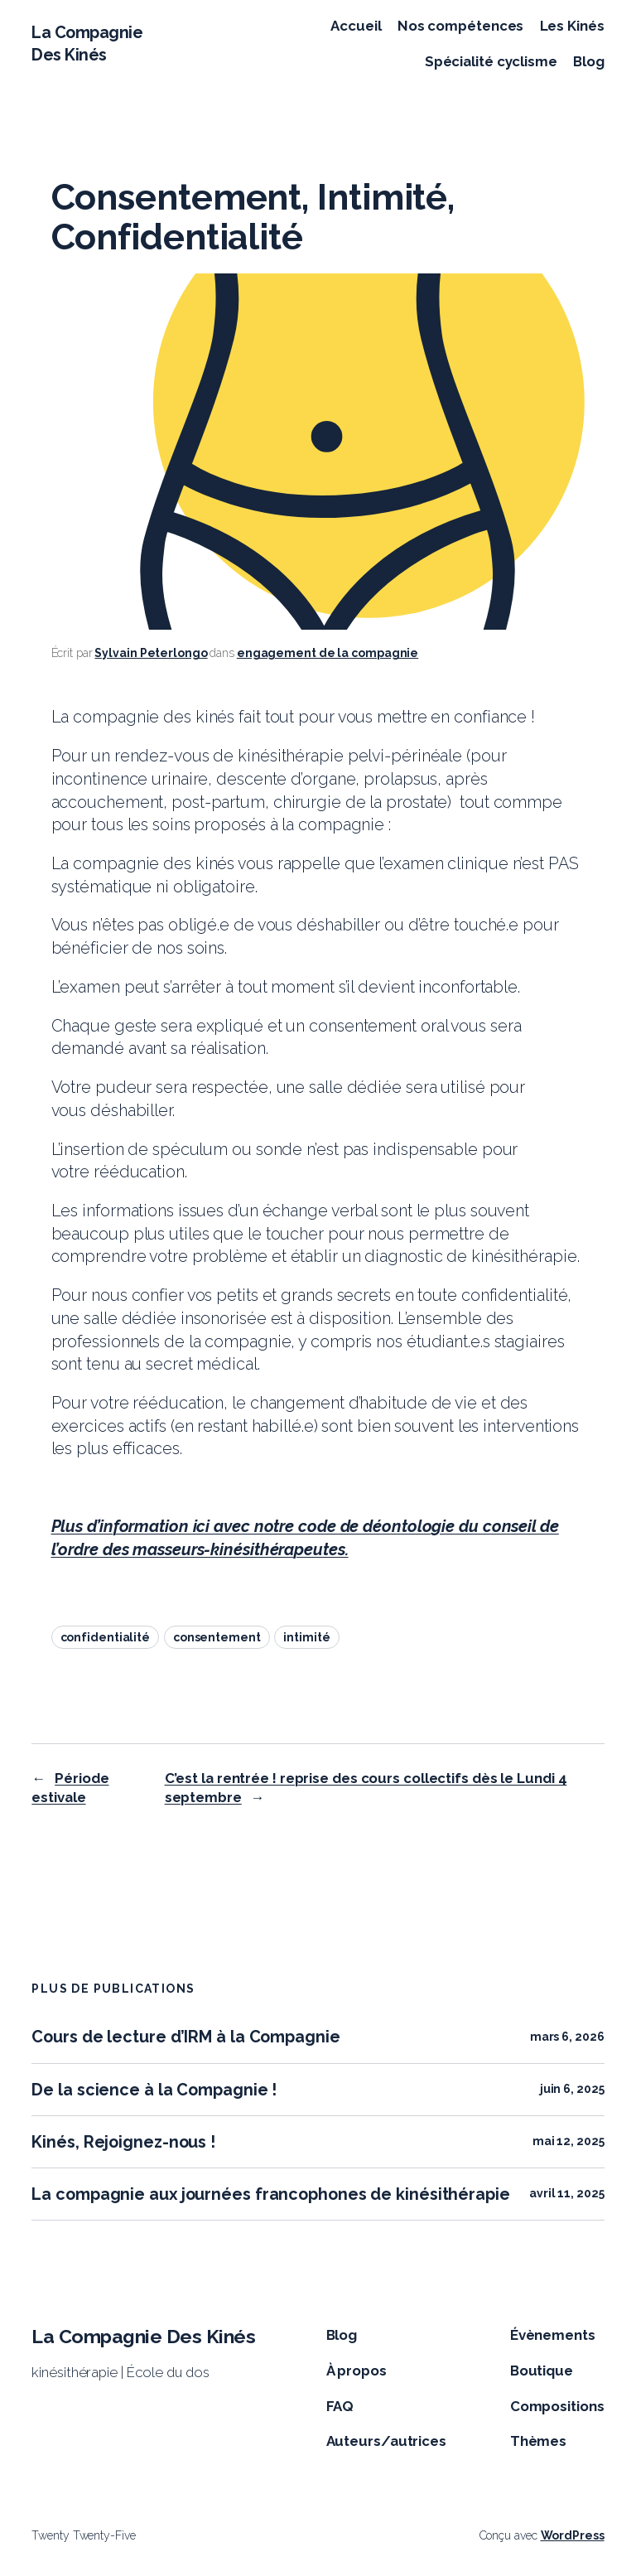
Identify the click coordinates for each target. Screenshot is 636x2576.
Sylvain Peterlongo (150, 653)
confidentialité (105, 1637)
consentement (217, 1637)
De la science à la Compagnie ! (154, 2090)
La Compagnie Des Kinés (143, 2336)
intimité (306, 1637)
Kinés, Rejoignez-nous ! (123, 2142)
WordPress (573, 2535)
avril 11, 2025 (567, 2193)
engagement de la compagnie (327, 653)
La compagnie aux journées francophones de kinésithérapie (270, 2194)
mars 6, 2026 (567, 2036)
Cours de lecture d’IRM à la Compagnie (185, 2036)
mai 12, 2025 (568, 2141)
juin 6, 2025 (572, 2088)
